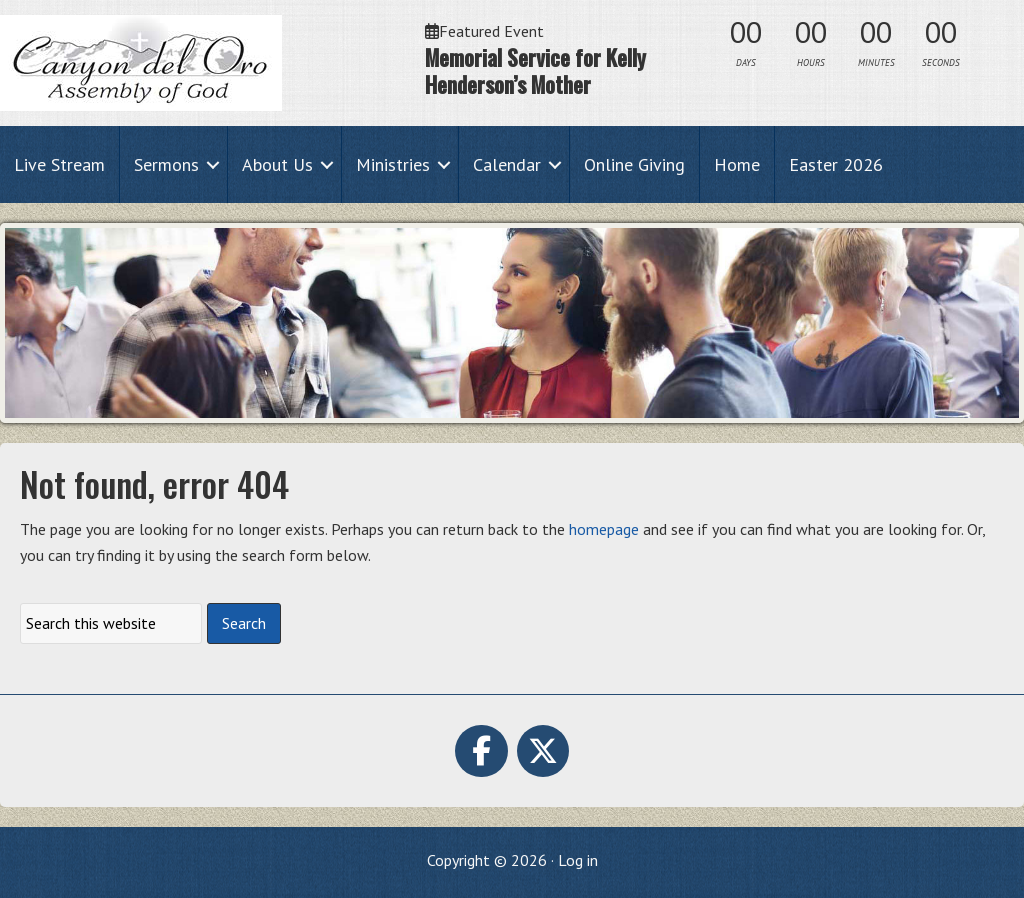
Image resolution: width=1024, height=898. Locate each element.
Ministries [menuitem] (393, 164)
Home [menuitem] (737, 164)
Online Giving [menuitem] (634, 164)
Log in (578, 860)
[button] (213, 164)
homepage (604, 529)
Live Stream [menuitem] (59, 164)
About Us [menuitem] (277, 164)
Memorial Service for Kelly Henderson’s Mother (535, 71)
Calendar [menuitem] (507, 164)
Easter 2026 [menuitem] (836, 164)
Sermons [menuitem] (166, 164)
